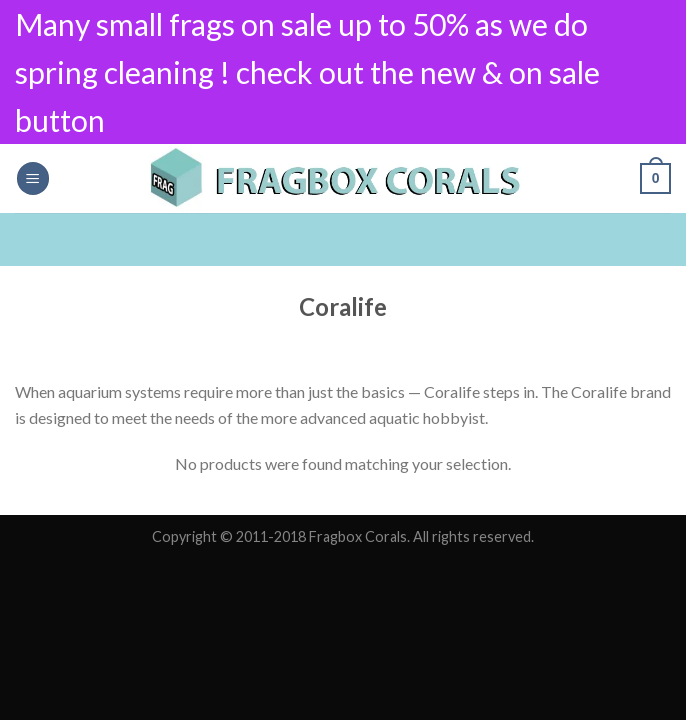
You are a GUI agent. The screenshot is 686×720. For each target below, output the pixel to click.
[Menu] (33, 178)
